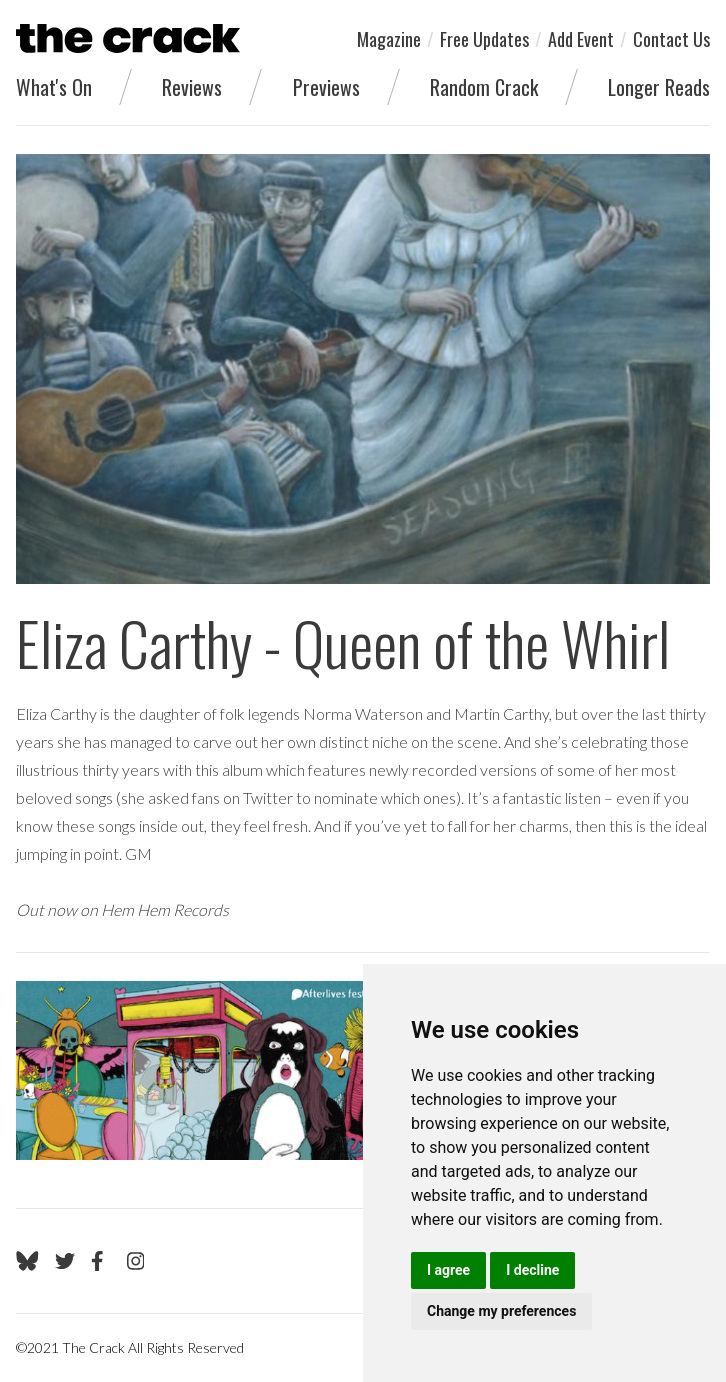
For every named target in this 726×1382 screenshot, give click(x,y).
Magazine (389, 39)
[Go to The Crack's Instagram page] (136, 1261)
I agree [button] (448, 1270)
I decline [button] (532, 1270)
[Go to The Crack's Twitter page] (65, 1261)
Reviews (192, 87)
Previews (326, 87)
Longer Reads (659, 87)
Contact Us (671, 39)
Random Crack (484, 87)
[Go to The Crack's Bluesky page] (27, 1261)
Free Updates (484, 39)
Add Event (581, 39)
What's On (54, 87)
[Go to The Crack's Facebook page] (101, 1261)
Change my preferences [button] (501, 1311)
